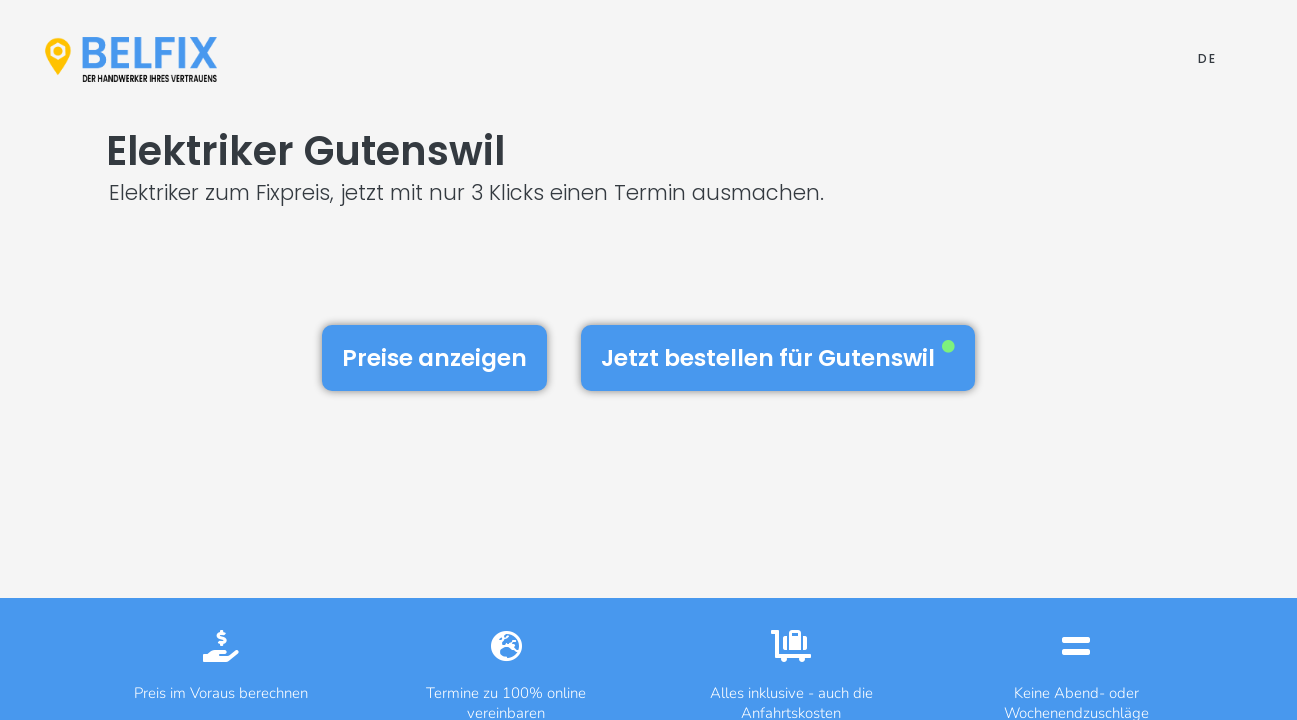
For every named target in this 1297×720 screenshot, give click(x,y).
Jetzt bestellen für (778, 357)
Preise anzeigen (434, 358)
